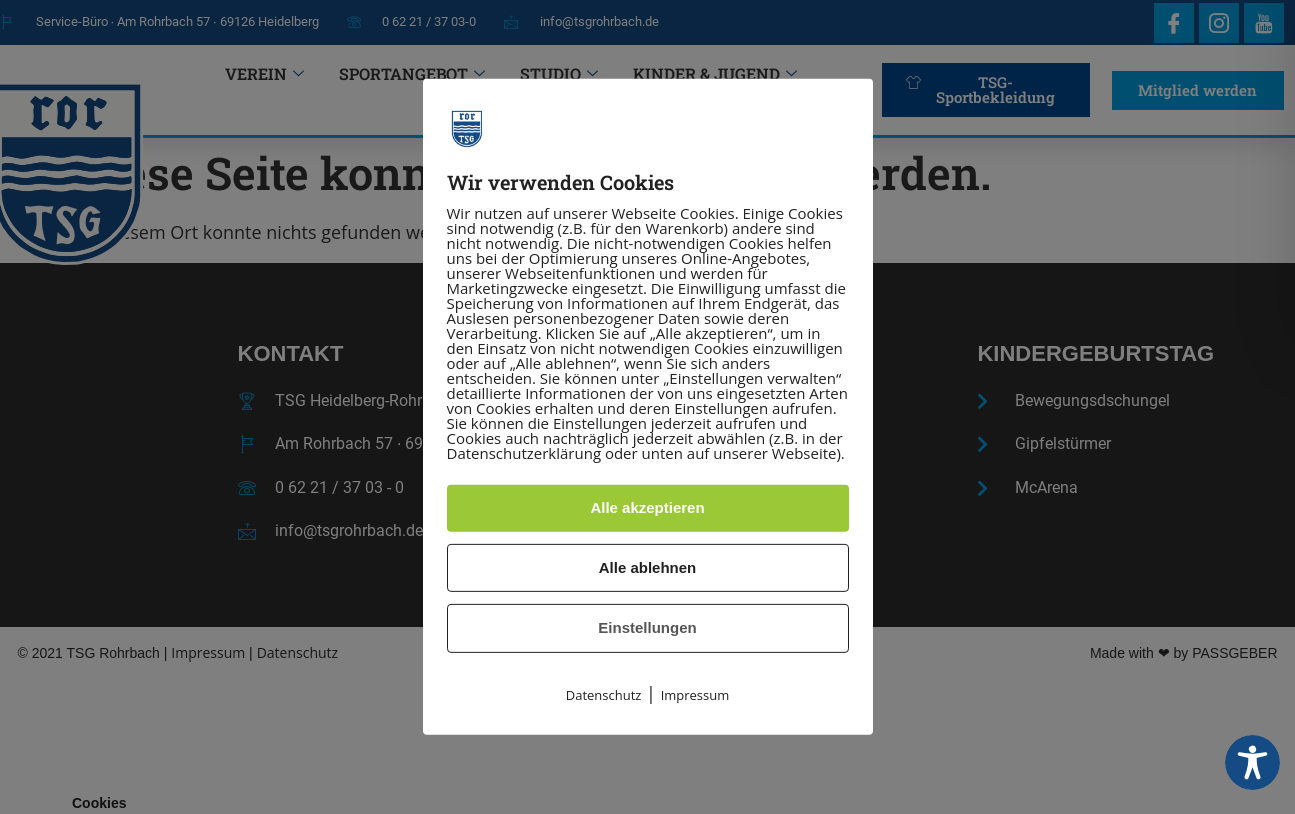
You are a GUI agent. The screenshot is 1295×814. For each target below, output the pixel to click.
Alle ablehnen (648, 567)
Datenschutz (604, 695)
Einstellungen (647, 627)
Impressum (695, 695)
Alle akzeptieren (647, 507)
